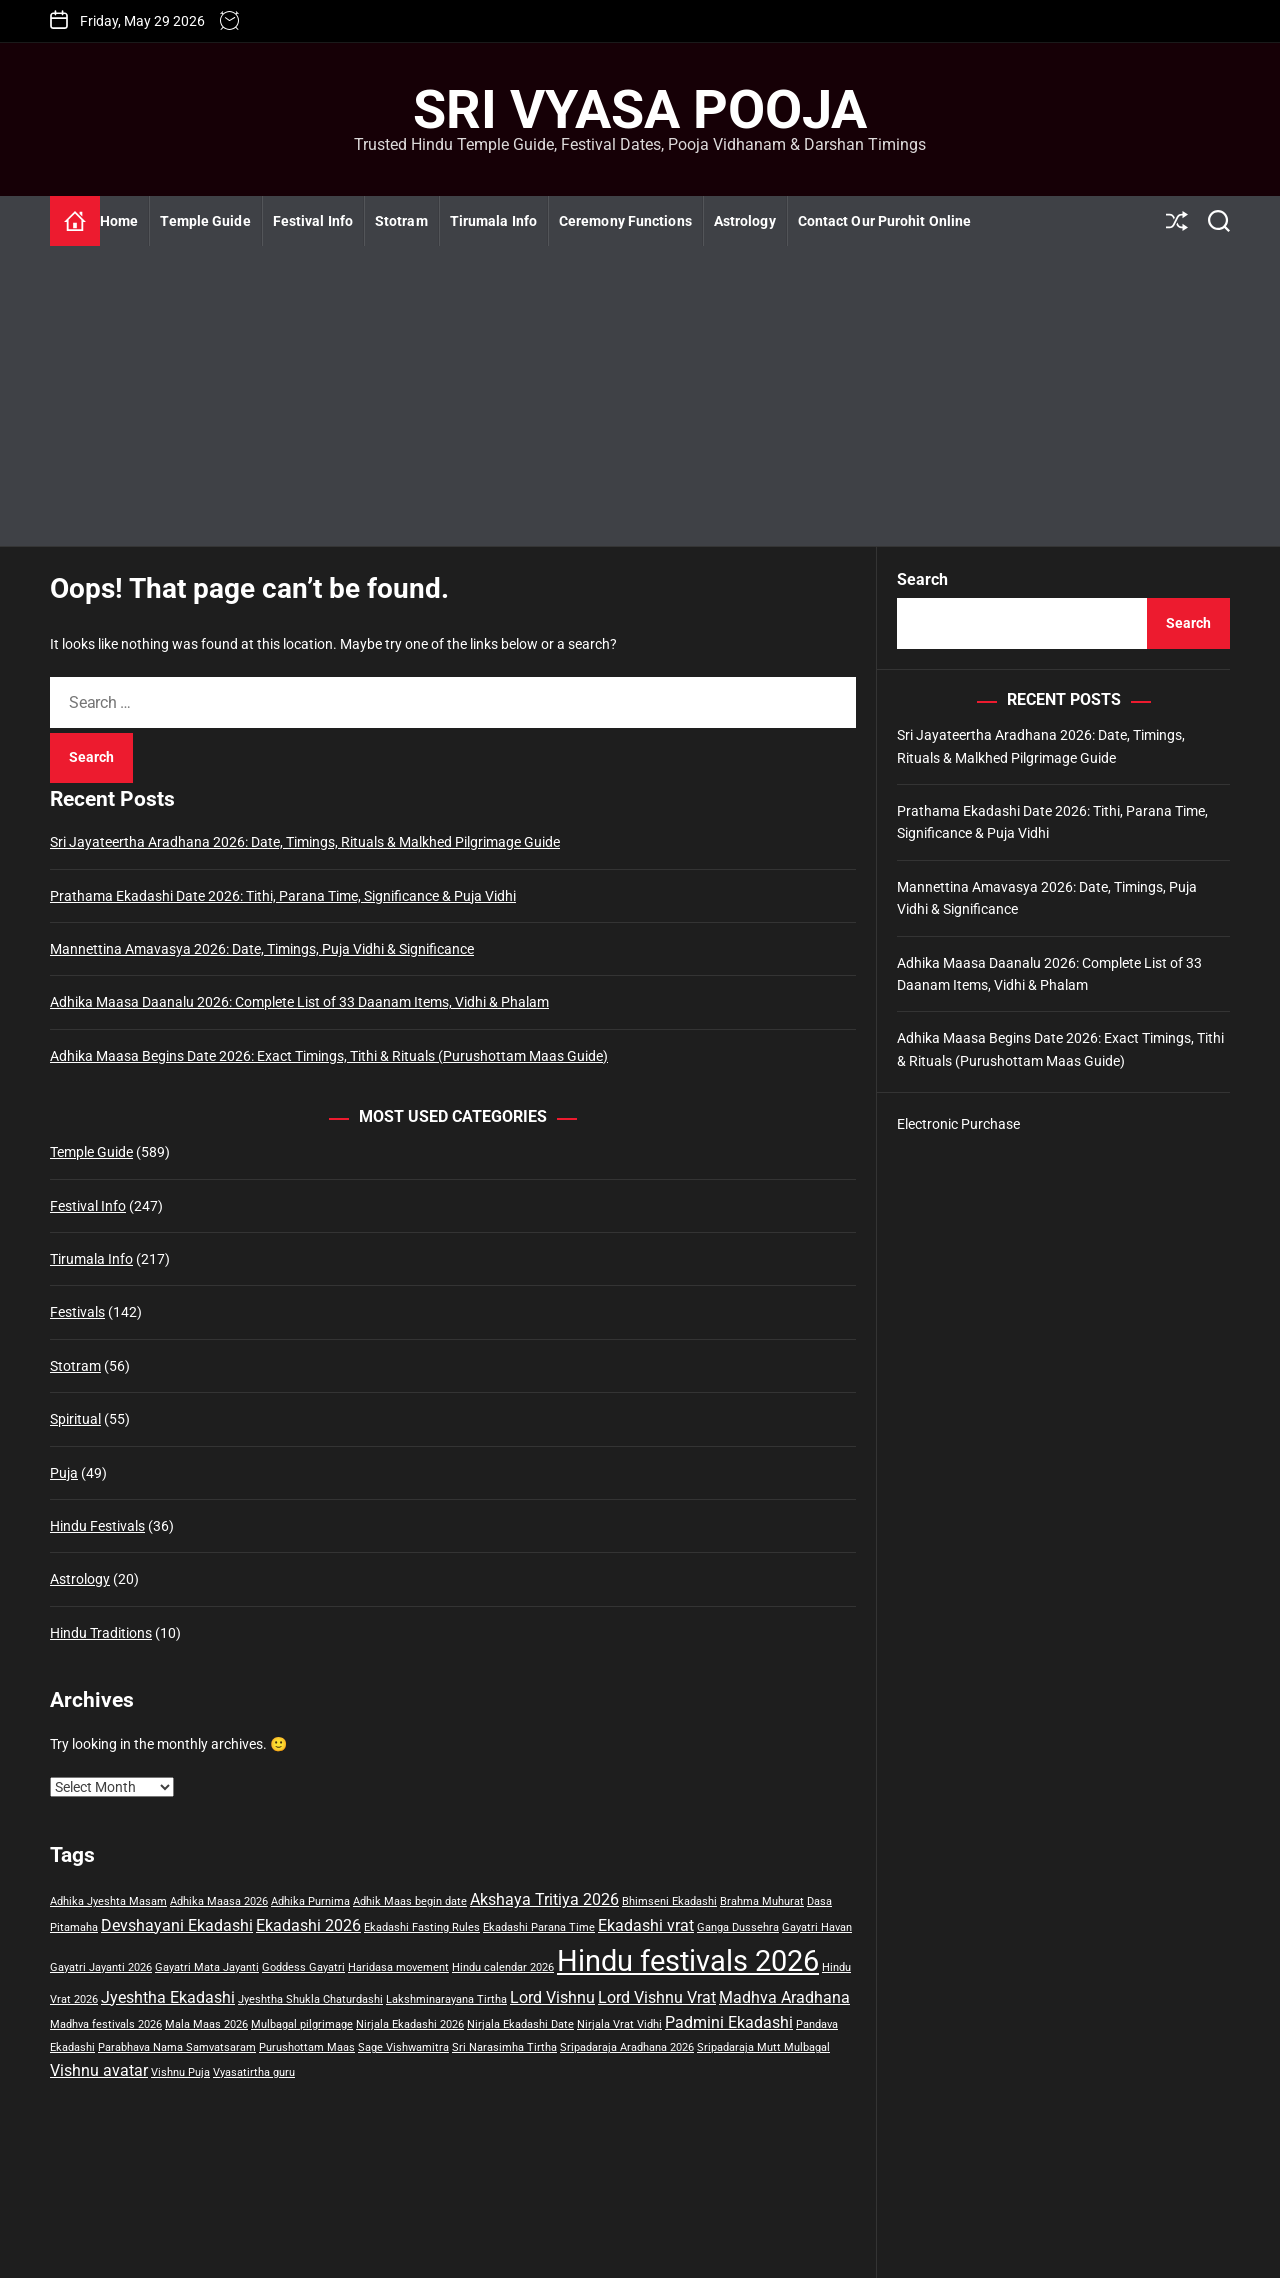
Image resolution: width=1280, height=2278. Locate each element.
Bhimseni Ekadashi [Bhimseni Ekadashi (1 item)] (669, 1901)
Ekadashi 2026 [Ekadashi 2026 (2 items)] (308, 1925)
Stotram (401, 221)
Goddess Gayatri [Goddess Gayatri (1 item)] (303, 1967)
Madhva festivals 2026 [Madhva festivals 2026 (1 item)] (106, 2024)
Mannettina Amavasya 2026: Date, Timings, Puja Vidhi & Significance (262, 949)
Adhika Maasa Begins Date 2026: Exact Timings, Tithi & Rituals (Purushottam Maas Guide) (329, 1056)
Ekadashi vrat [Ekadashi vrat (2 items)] (646, 1925)
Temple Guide (205, 221)
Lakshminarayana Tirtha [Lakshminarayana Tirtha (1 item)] (446, 1999)
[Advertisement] (640, 396)
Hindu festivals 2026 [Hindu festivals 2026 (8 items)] (688, 1961)
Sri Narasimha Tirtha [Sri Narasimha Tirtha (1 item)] (504, 2047)
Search (922, 579)
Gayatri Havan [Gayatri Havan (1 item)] (817, 1927)
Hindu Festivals (97, 1526)
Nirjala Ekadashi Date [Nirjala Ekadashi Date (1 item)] (520, 2024)
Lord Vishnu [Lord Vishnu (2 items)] (552, 1997)
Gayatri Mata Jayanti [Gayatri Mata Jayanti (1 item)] (207, 1967)
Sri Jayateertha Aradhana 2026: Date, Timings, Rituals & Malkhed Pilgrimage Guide (305, 842)
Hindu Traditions (101, 1633)
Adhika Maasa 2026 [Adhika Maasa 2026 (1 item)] (219, 1901)
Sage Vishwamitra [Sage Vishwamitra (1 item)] (403, 2047)
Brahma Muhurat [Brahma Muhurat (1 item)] (762, 1901)
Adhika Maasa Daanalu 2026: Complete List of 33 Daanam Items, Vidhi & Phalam (299, 1002)
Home (119, 221)
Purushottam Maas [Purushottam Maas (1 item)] (307, 2047)
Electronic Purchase (958, 1124)
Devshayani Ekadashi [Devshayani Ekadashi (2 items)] (177, 1925)
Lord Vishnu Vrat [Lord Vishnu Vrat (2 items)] (657, 1997)
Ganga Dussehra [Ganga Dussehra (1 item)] (738, 1927)
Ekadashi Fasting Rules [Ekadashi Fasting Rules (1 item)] (422, 1927)
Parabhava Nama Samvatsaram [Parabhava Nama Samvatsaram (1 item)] (177, 2047)
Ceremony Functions (625, 221)
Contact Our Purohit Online (885, 221)
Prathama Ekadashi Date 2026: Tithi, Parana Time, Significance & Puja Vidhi (283, 896)
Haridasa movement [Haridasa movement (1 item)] (398, 1967)
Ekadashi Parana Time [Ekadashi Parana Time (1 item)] (539, 1927)
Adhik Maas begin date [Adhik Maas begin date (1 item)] (410, 1901)
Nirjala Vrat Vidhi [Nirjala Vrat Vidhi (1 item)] (619, 2024)
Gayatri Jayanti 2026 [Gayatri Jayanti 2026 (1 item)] (101, 1967)
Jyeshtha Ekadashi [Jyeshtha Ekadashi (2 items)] (168, 1997)
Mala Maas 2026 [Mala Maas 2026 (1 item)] (206, 2024)
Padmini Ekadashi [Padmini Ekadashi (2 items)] (729, 2022)
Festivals (77, 1312)
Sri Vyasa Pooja (640, 110)
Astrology (745, 221)
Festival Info (313, 221)
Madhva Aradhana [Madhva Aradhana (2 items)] (784, 1997)
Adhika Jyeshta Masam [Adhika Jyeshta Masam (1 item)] (108, 1901)
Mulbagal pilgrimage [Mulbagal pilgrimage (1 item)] (302, 2024)
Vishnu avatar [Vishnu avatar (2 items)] (99, 2070)
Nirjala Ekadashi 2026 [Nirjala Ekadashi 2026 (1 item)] (410, 2024)
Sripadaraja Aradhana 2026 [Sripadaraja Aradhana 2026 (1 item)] (627, 2047)
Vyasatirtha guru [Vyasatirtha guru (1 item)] (254, 2072)
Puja (64, 1473)
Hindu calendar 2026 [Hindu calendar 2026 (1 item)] (503, 1967)
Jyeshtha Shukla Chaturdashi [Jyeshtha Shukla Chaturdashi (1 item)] (310, 1999)
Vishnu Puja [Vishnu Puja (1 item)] (180, 2072)
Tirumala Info (493, 221)
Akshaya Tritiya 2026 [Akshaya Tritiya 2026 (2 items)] (544, 1899)
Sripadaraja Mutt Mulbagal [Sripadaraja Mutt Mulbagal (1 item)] (763, 2047)
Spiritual (75, 1419)
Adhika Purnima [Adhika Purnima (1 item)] (310, 1901)
